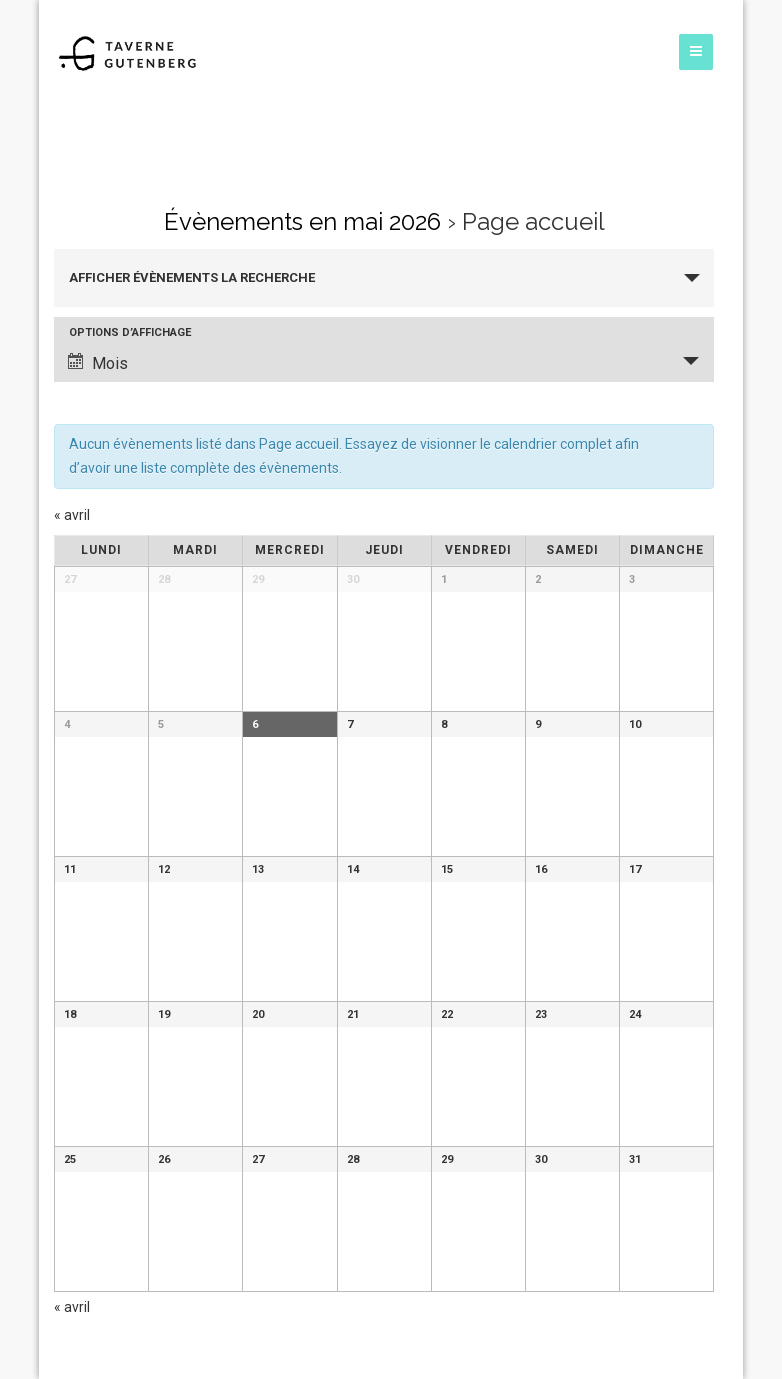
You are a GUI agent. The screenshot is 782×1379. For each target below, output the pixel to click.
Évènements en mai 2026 (302, 221)
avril (72, 515)
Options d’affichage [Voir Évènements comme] (130, 332)
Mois (98, 363)
